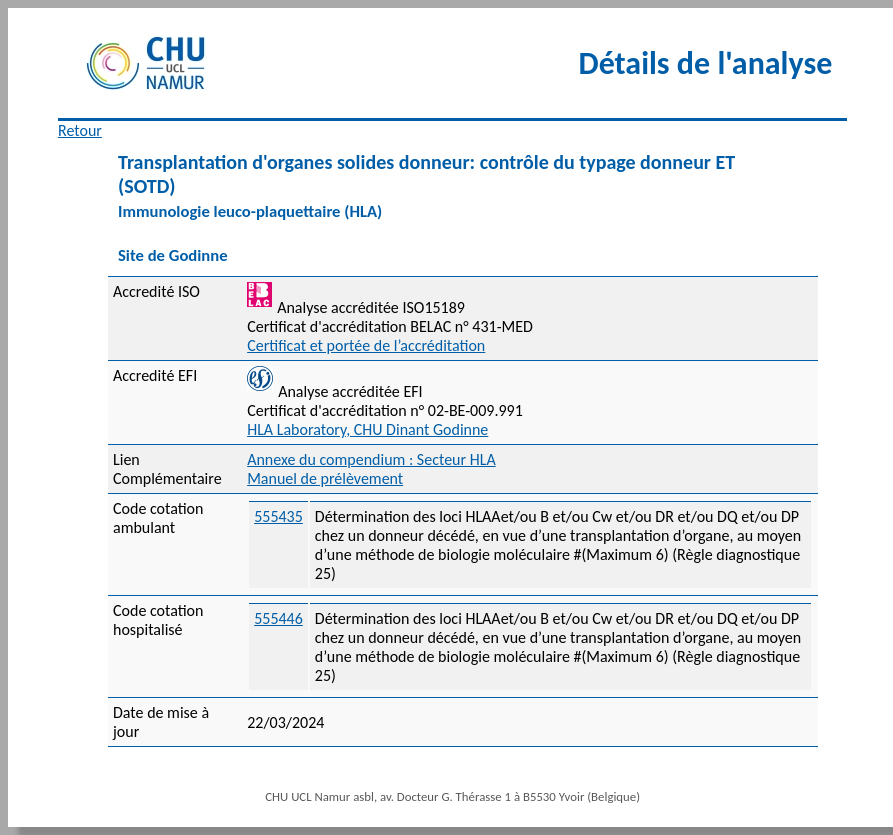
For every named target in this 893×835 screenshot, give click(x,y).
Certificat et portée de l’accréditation (366, 345)
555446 (278, 618)
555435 (278, 516)
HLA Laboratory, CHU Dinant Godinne (367, 429)
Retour (80, 130)
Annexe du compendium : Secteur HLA (371, 459)
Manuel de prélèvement (325, 478)
